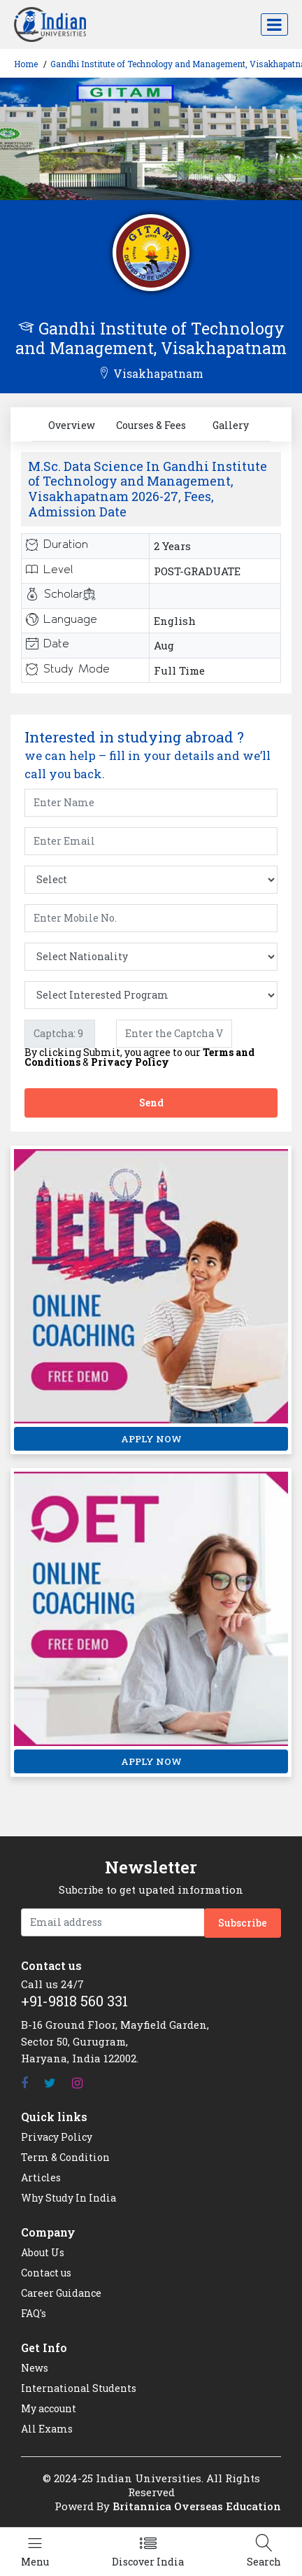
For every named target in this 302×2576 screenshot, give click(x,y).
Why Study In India (68, 2197)
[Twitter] (50, 2083)
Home (26, 63)
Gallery (231, 425)
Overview (71, 425)
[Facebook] (24, 2083)
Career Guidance (61, 2293)
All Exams (47, 2428)
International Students (78, 2388)
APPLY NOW (151, 1439)
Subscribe (242, 1922)
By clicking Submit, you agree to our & (139, 1057)
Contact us (46, 2272)
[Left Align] (35, 2552)
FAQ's (33, 2313)
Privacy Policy (130, 1062)
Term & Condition (65, 2157)
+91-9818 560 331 (74, 2001)
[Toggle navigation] (274, 24)
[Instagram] (77, 2083)
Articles (41, 2177)
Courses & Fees (151, 425)
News (34, 2367)
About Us (42, 2252)
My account (48, 2408)
